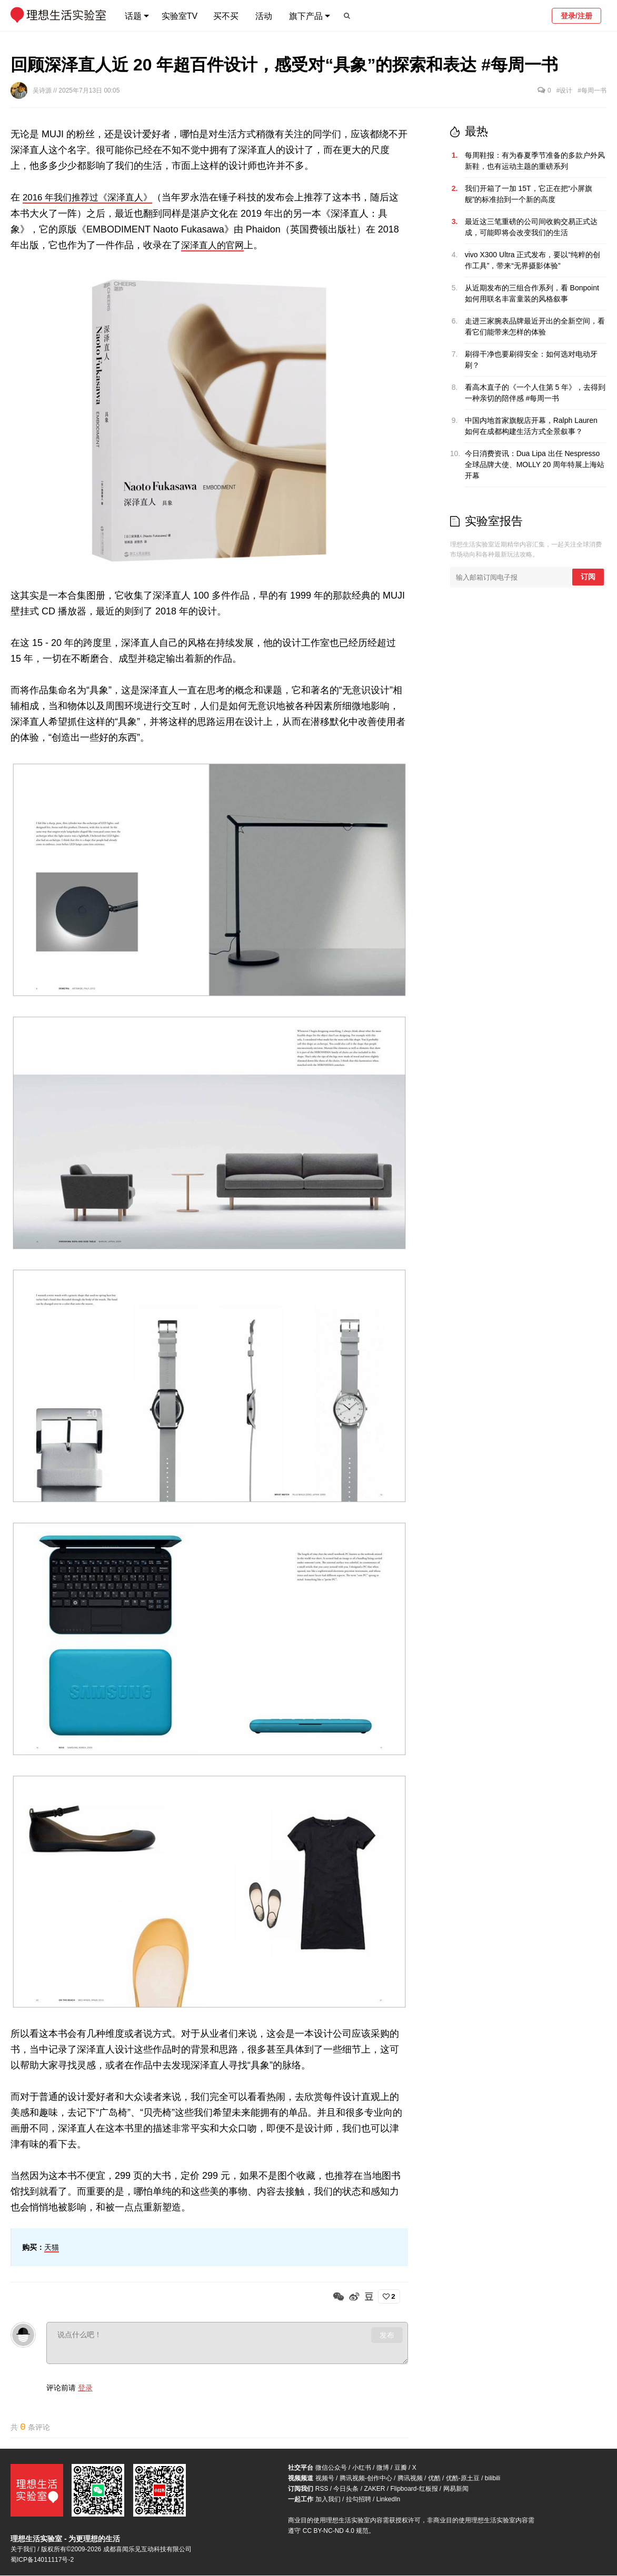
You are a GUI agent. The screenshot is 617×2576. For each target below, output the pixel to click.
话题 (133, 16)
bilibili (492, 2478)
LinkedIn (388, 2499)
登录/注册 (576, 16)
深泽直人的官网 (214, 244)
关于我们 (23, 2549)
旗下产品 (306, 16)
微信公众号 (331, 2468)
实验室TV (179, 16)
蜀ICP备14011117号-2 (42, 2560)
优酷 (434, 2478)
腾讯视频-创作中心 (366, 2478)
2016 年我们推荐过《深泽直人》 (91, 197)
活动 (263, 16)
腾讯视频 (410, 2478)
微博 (382, 2468)
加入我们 (328, 2499)
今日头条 (346, 2489)
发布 (387, 2334)
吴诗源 (43, 90)
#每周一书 (592, 90)
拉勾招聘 (358, 2499)
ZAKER (374, 2489)
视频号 (324, 2478)
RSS (322, 2489)
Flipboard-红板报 (413, 2489)
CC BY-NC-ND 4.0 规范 (336, 2531)
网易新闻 (456, 2489)
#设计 (564, 90)
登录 (85, 2387)
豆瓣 (400, 2468)
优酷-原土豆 (463, 2478)
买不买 (225, 16)
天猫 (51, 2246)
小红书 (361, 2468)
